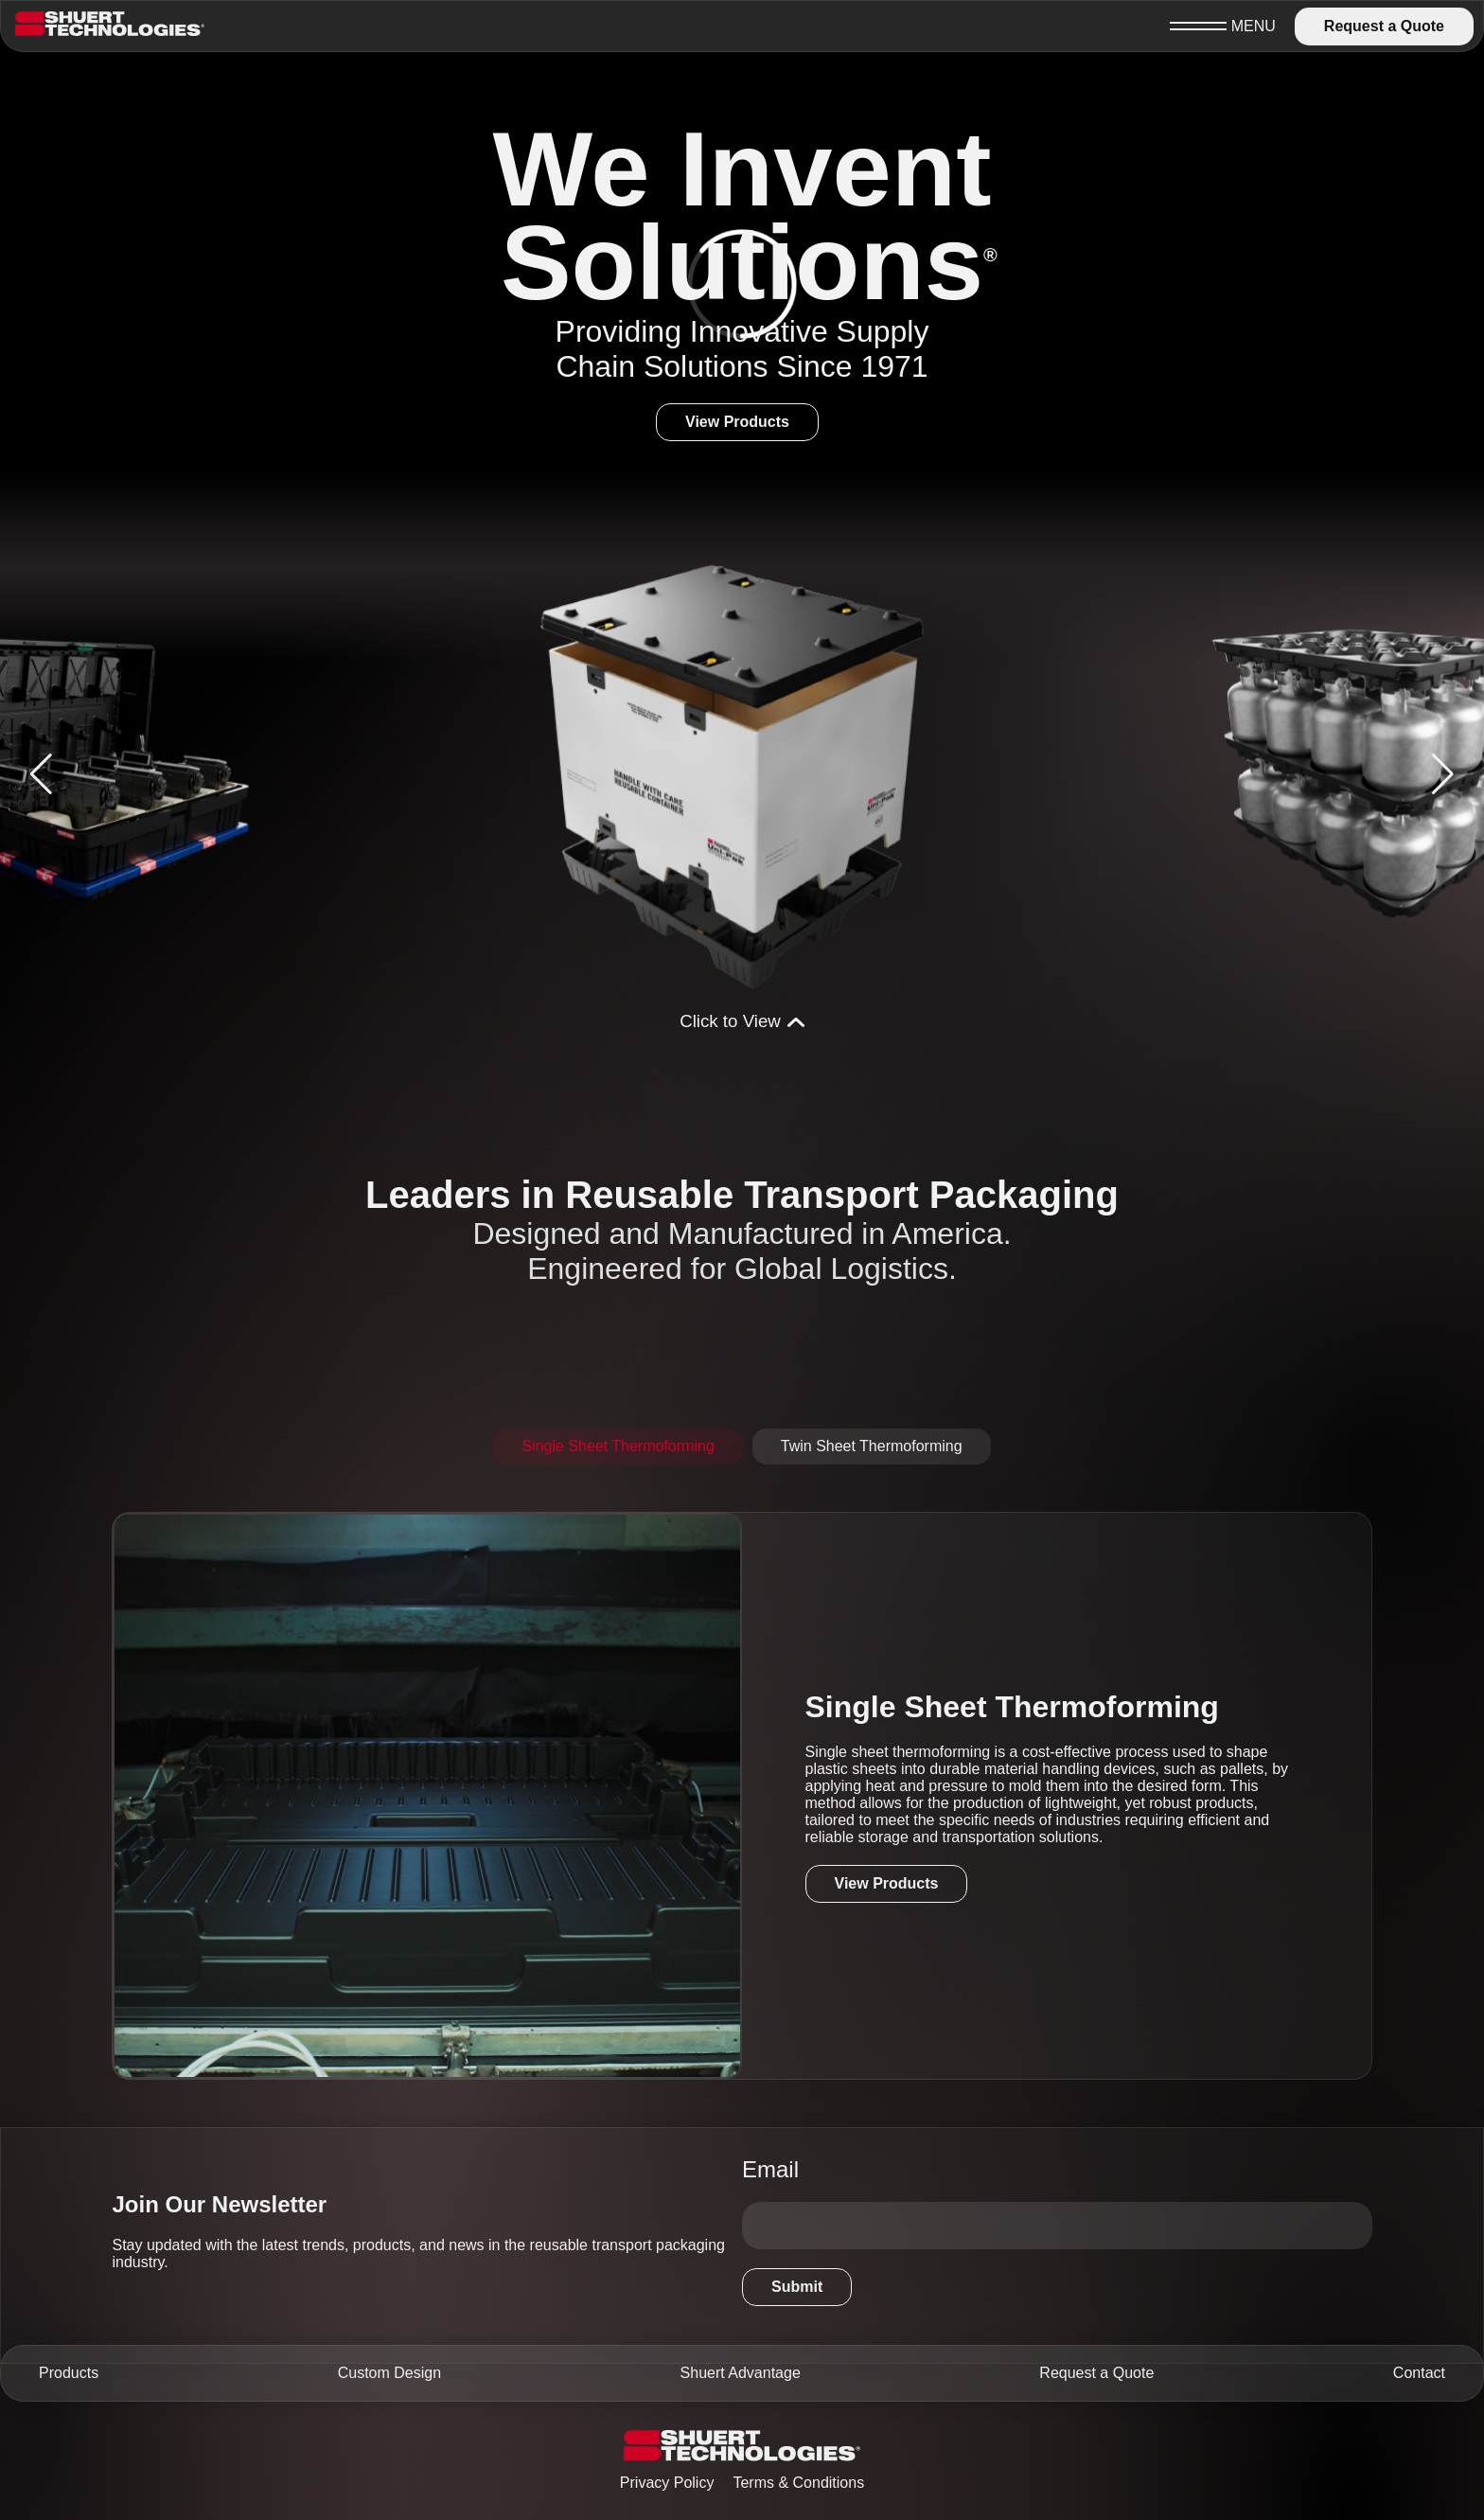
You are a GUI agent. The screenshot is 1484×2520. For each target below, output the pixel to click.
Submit (796, 2287)
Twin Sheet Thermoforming (872, 1446)
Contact (1419, 2373)
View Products (737, 422)
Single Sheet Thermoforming (617, 1446)
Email (770, 2169)
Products (68, 2373)
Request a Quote (1384, 26)
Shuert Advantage (740, 2373)
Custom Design (389, 2373)
